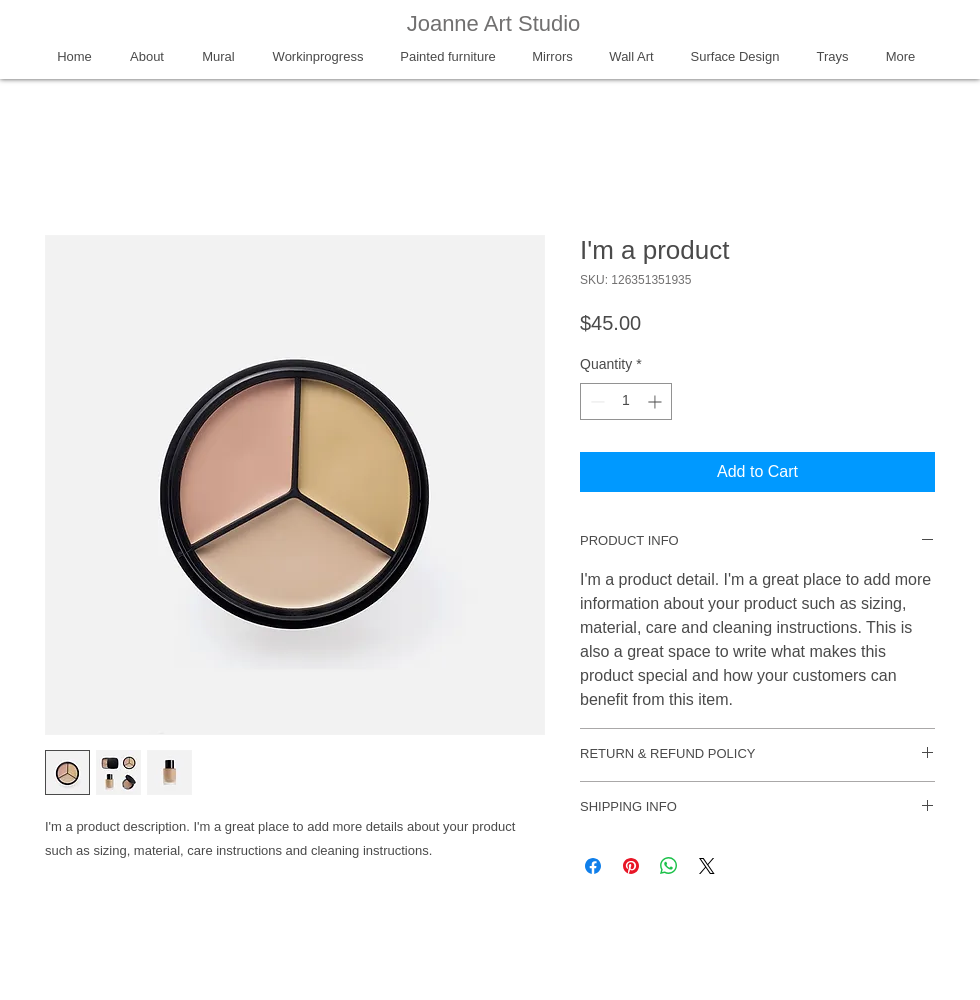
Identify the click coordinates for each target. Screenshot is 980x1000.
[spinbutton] (626, 401)
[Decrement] (595, 401)
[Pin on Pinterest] (631, 866)
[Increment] (656, 401)
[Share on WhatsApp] (669, 866)
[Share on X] (707, 866)
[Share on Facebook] (593, 866)
